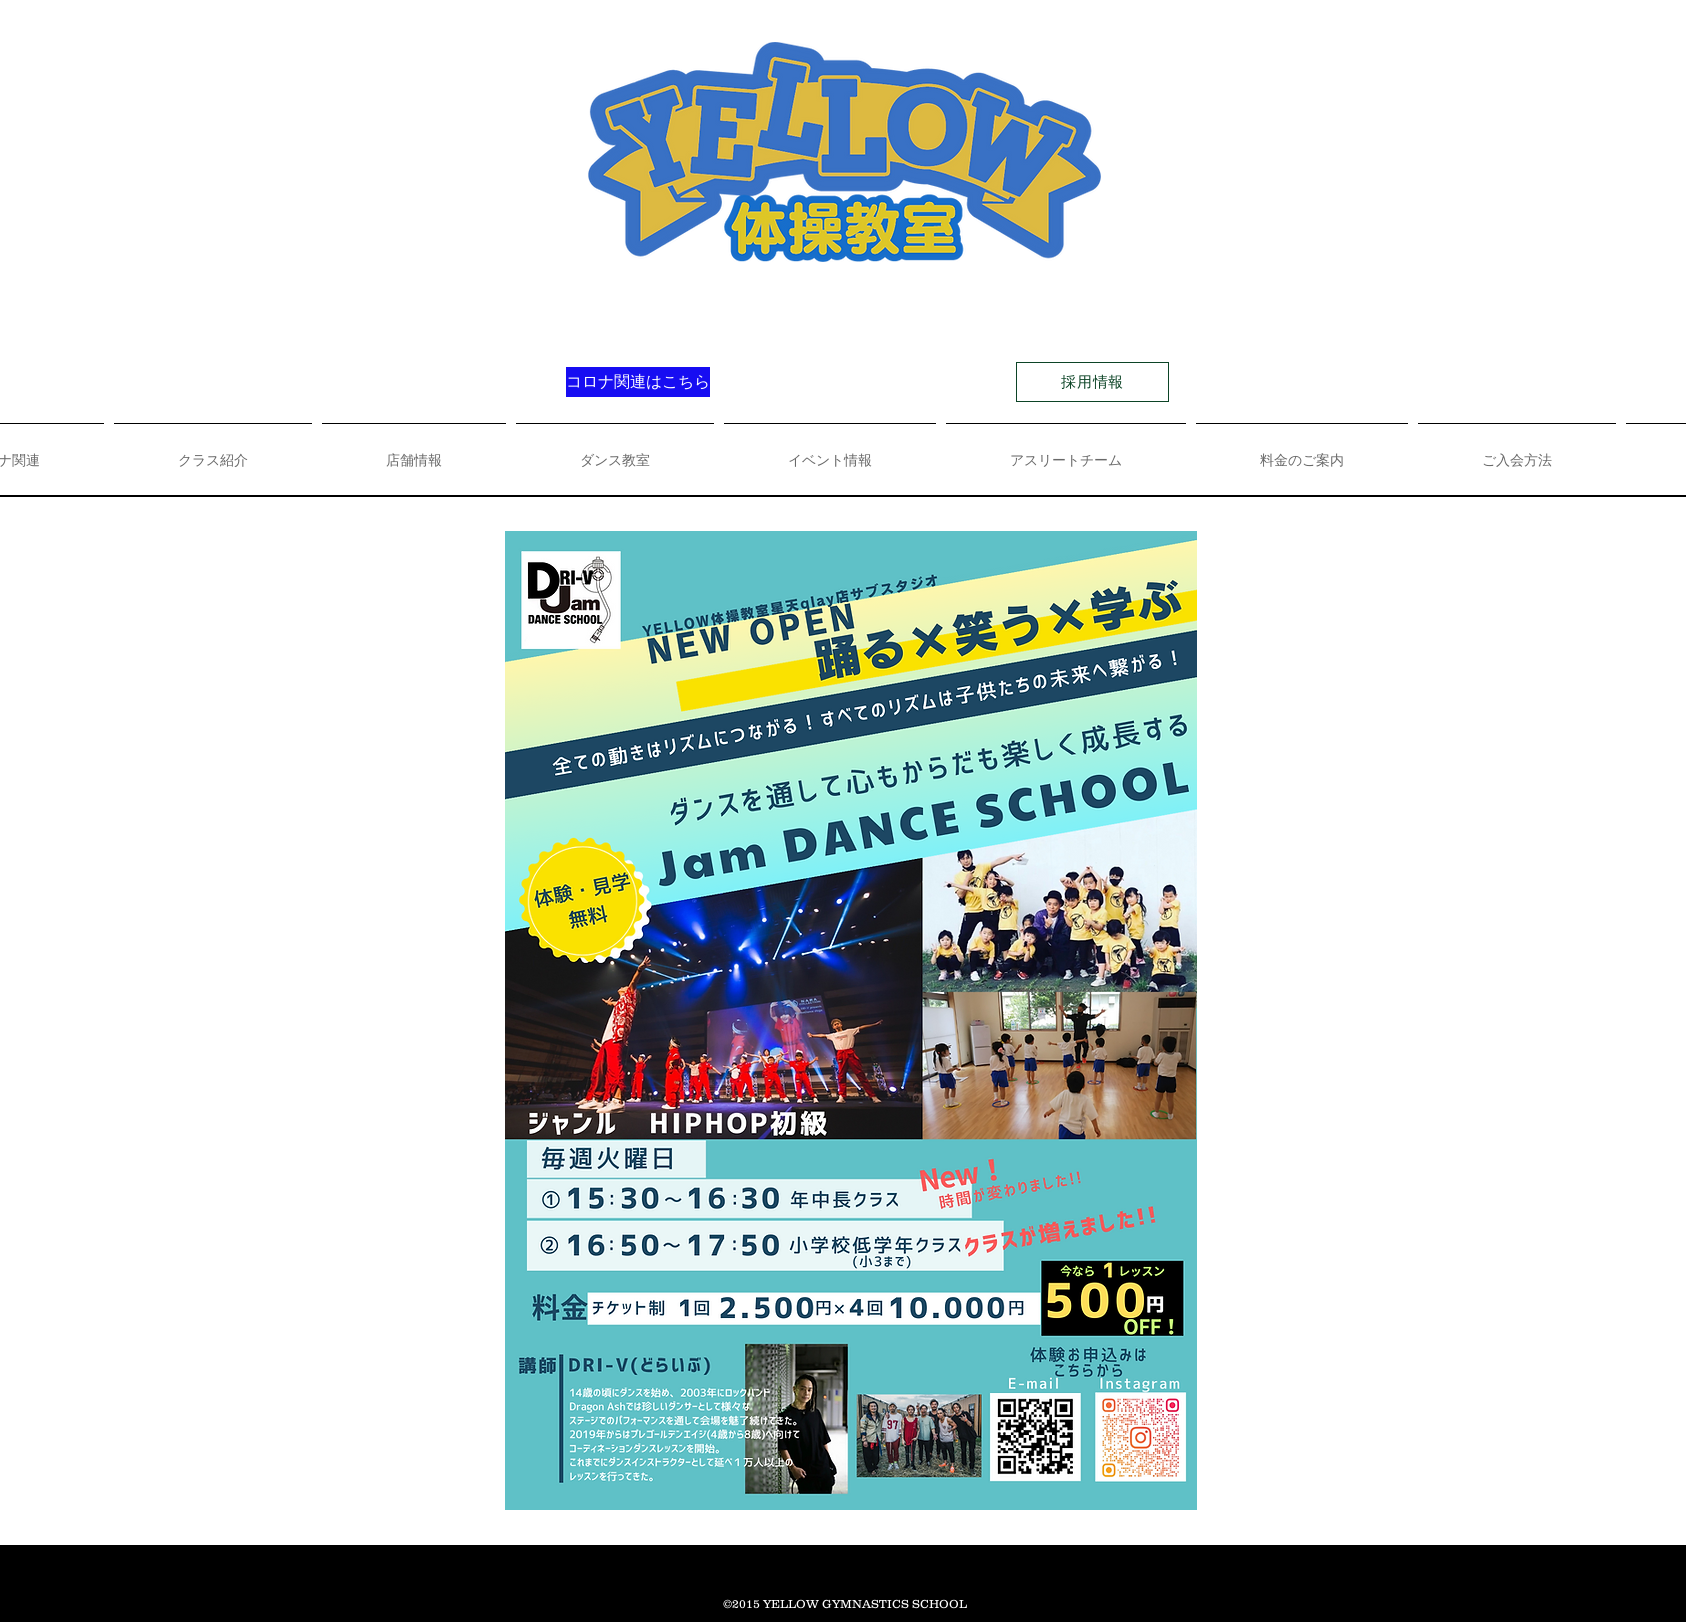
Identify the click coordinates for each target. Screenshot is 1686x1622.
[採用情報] (1092, 382)
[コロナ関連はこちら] (638, 382)
